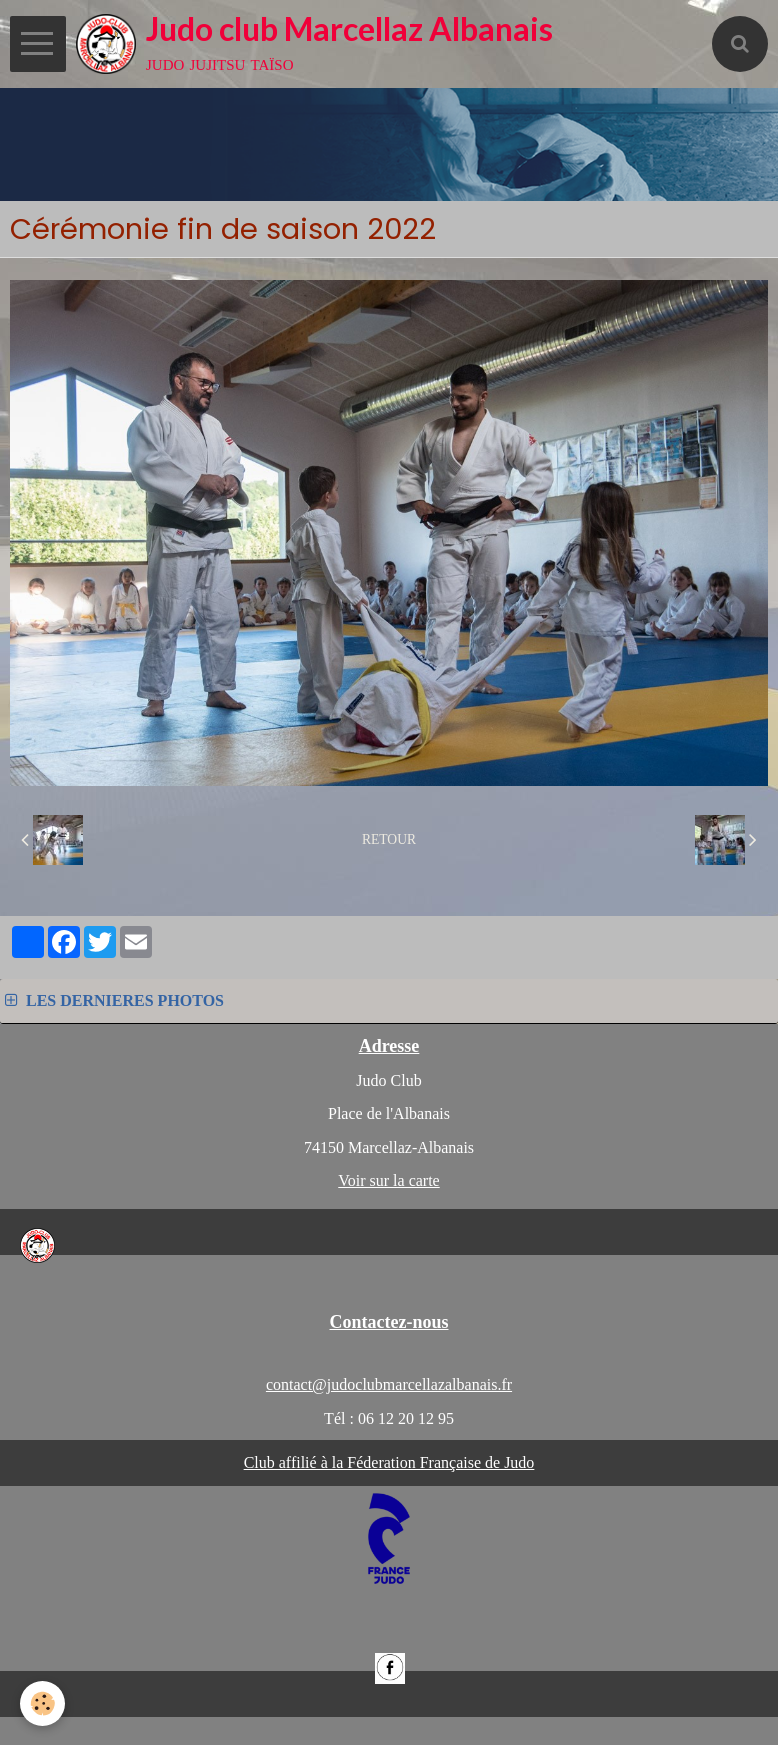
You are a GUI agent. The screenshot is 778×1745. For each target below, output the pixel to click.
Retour (389, 839)
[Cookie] (42, 1703)
